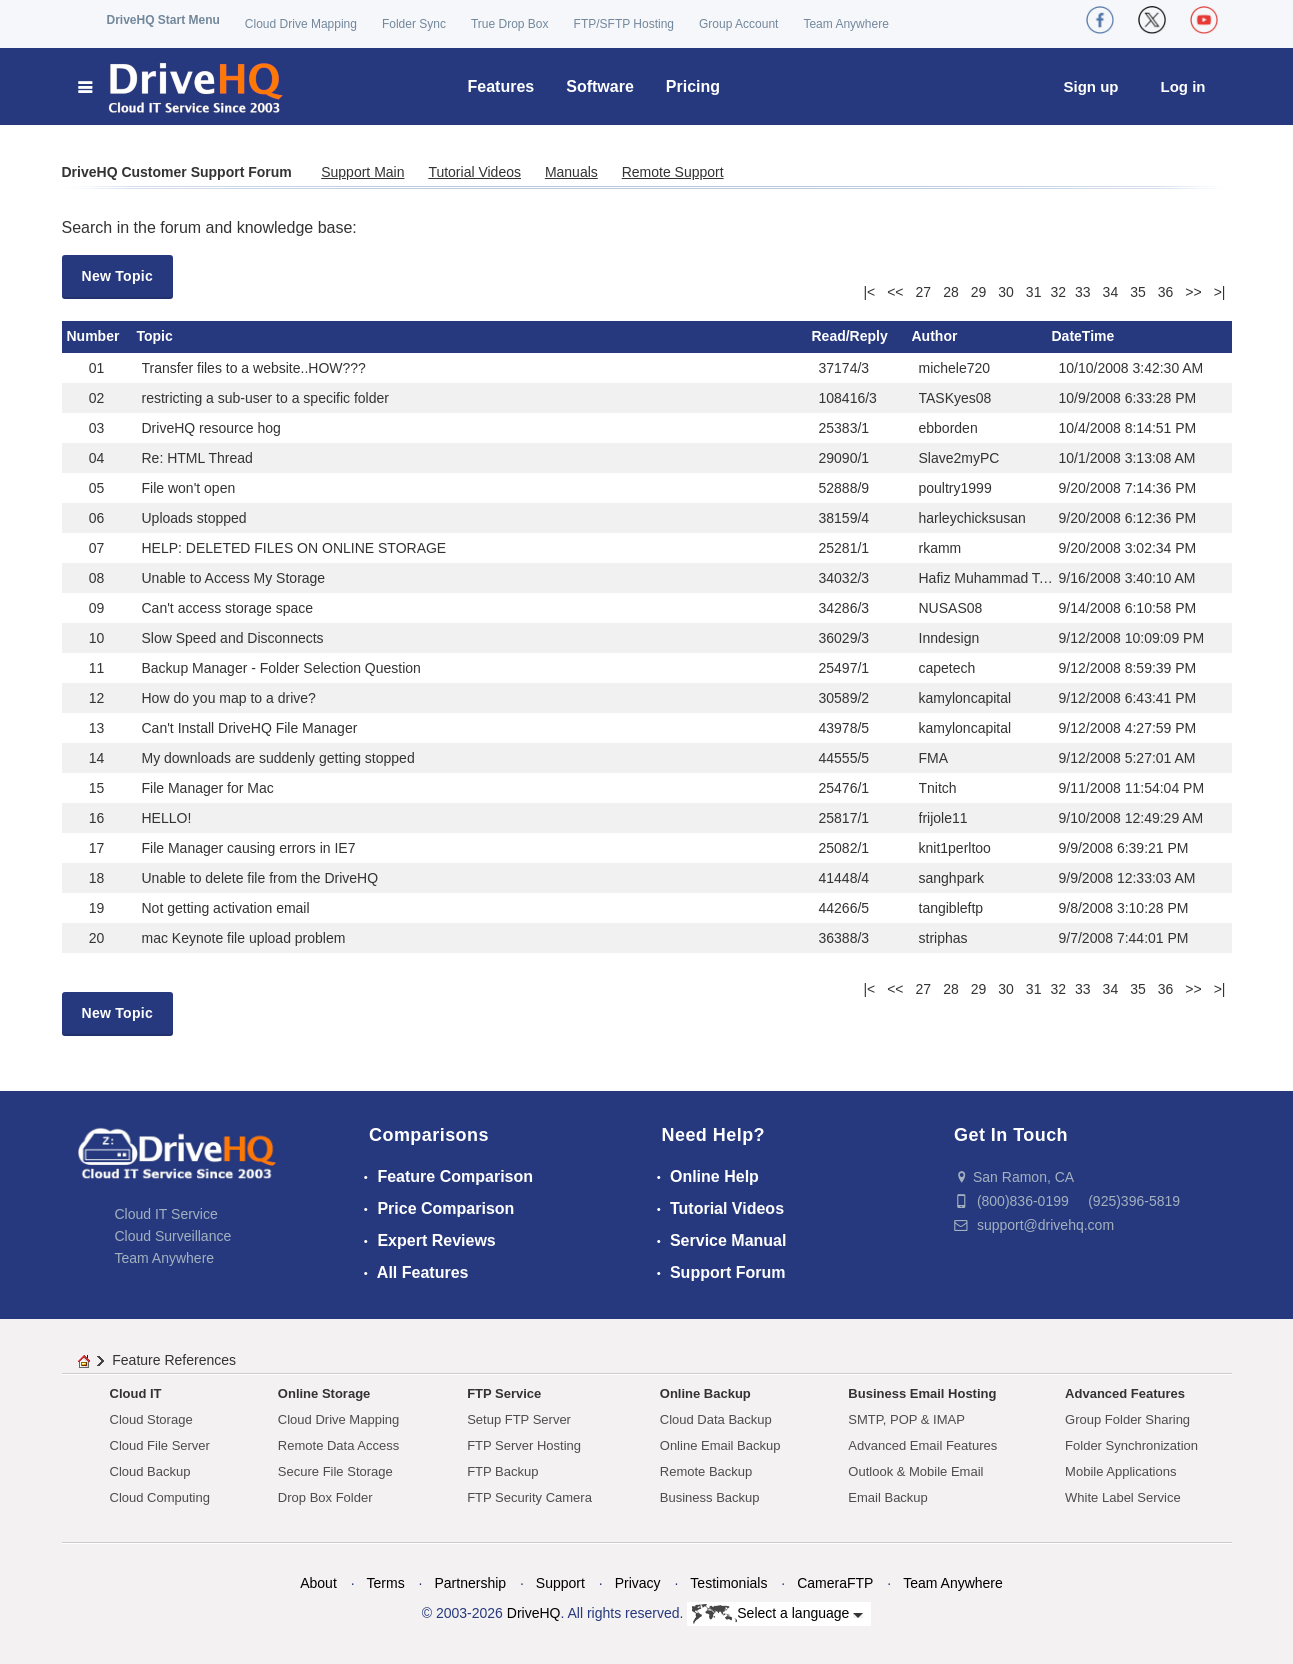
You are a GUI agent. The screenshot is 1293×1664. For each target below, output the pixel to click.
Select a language (777, 1614)
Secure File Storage (335, 1471)
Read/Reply (850, 336)
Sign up (1091, 86)
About (318, 1583)
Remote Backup (706, 1471)
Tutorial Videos (474, 172)
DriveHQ (534, 1613)
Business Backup (710, 1497)
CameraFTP (835, 1583)
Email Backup (887, 1497)
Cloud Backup (150, 1471)
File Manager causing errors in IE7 (249, 848)
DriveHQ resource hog (211, 428)
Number (93, 336)
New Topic (118, 276)
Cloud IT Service (166, 1214)
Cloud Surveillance (173, 1236)
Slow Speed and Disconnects (233, 638)
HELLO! (167, 818)
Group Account (738, 24)
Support (560, 1583)
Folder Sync (414, 24)
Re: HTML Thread (197, 458)
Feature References (174, 1360)
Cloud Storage (151, 1419)
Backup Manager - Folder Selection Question (281, 668)
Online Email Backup (720, 1445)
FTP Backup (502, 1471)
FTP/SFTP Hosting (624, 24)
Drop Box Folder (325, 1497)
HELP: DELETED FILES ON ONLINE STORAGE (294, 548)
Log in (1183, 86)
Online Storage (324, 1393)
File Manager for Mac (208, 788)
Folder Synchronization (1131, 1445)
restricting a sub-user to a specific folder (265, 398)
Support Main (362, 172)
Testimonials (728, 1583)
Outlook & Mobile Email (915, 1471)
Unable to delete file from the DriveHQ (260, 878)
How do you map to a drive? (229, 698)
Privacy (638, 1583)
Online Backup (705, 1393)
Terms (386, 1583)
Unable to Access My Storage (234, 578)
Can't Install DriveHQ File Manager (250, 728)
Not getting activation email (226, 908)
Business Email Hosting (922, 1393)
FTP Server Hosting (524, 1445)
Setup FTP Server (519, 1419)
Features (501, 86)
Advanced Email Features (922, 1445)
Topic (155, 336)
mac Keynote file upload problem (244, 938)
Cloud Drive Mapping (301, 24)
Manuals (571, 172)
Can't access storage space (228, 608)
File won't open (189, 488)
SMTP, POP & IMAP (906, 1419)
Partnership (470, 1583)
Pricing (693, 86)
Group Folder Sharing (1127, 1419)
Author (935, 336)
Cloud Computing (160, 1497)
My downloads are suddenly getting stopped (278, 758)
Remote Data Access (338, 1445)
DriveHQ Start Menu (163, 20)
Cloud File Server (160, 1445)
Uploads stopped (194, 518)
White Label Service (1123, 1497)
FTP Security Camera (529, 1497)
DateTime (1083, 336)
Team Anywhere (845, 24)
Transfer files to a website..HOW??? (254, 368)
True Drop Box (510, 24)
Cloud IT (136, 1393)
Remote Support (673, 172)
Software (600, 86)
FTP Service (504, 1393)
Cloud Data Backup (716, 1419)
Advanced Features (1125, 1393)
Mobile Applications (1120, 1471)
